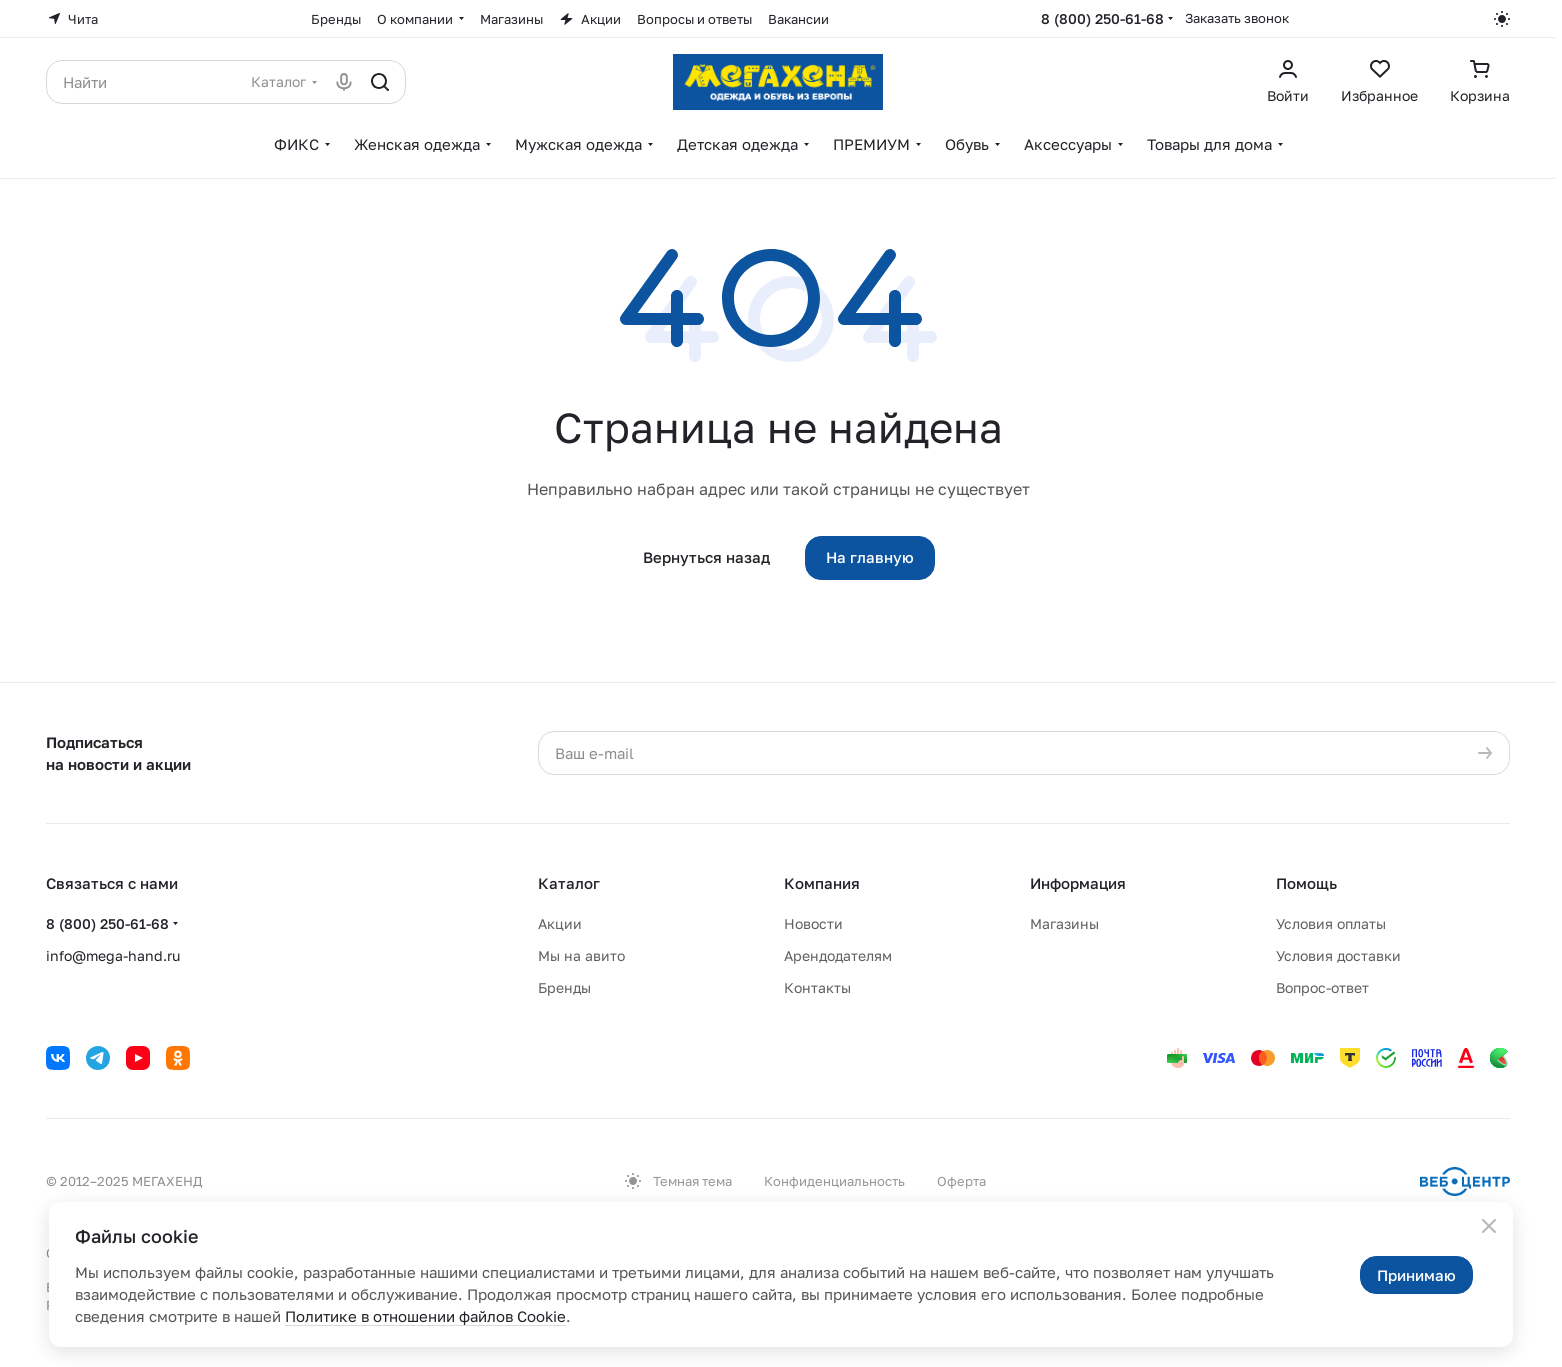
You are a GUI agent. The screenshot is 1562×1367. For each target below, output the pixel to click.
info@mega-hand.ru (113, 955)
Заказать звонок (1237, 18)
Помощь (1306, 883)
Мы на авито (581, 955)
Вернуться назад (706, 557)
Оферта (961, 1181)
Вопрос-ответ (1322, 987)
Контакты (817, 987)
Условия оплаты (1331, 923)
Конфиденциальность (834, 1181)
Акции (560, 923)
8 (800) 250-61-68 (1102, 18)
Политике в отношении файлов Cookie (425, 1316)
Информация (1078, 883)
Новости (813, 923)
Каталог (569, 883)
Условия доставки (1338, 955)
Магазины (1064, 923)
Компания (822, 883)
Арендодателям (838, 955)
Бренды (564, 987)
